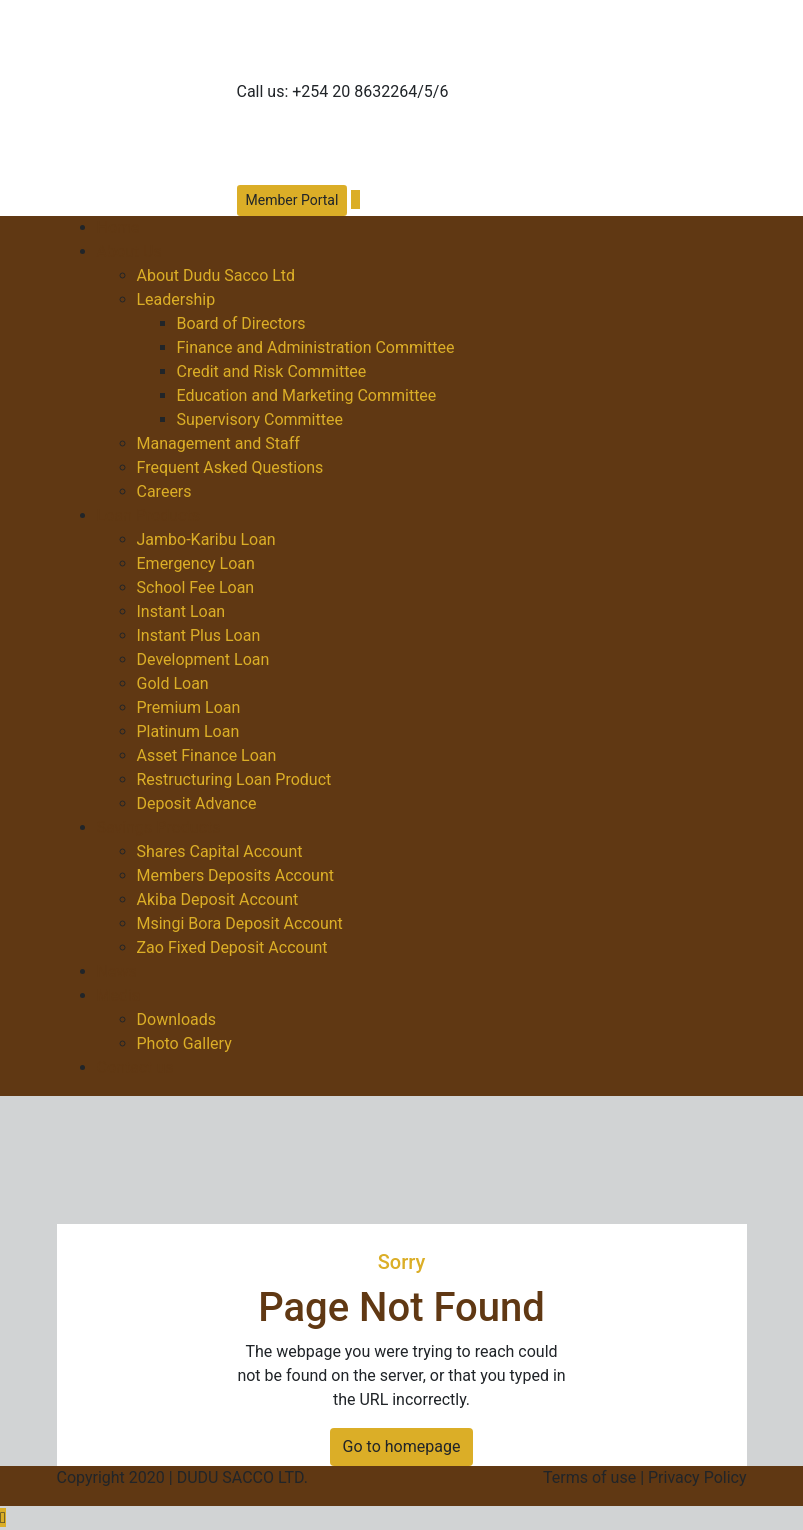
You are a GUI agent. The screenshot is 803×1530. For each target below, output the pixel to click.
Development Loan (203, 659)
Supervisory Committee (260, 419)
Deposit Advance (197, 803)
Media (119, 995)
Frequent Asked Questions (230, 467)
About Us (129, 251)
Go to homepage (402, 1446)
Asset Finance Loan (207, 755)
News (117, 971)
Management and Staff (218, 443)
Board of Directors (241, 323)
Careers (164, 491)
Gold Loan (173, 683)
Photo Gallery (184, 1043)
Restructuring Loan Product (234, 779)
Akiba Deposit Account (218, 899)
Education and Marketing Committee (307, 395)
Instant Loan (181, 611)
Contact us (135, 1067)
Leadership (176, 299)
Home (118, 227)
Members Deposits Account (236, 875)
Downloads (176, 1019)
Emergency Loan (196, 563)
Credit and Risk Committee (272, 371)
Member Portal (292, 200)
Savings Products (159, 827)
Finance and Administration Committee (316, 347)
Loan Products (148, 515)
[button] (355, 199)
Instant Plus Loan (199, 635)
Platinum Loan (188, 731)
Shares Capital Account (220, 851)
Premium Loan (189, 707)
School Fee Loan (196, 587)
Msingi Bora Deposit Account (240, 923)
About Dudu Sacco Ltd (216, 275)
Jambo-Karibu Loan (206, 539)
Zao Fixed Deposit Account (232, 947)
